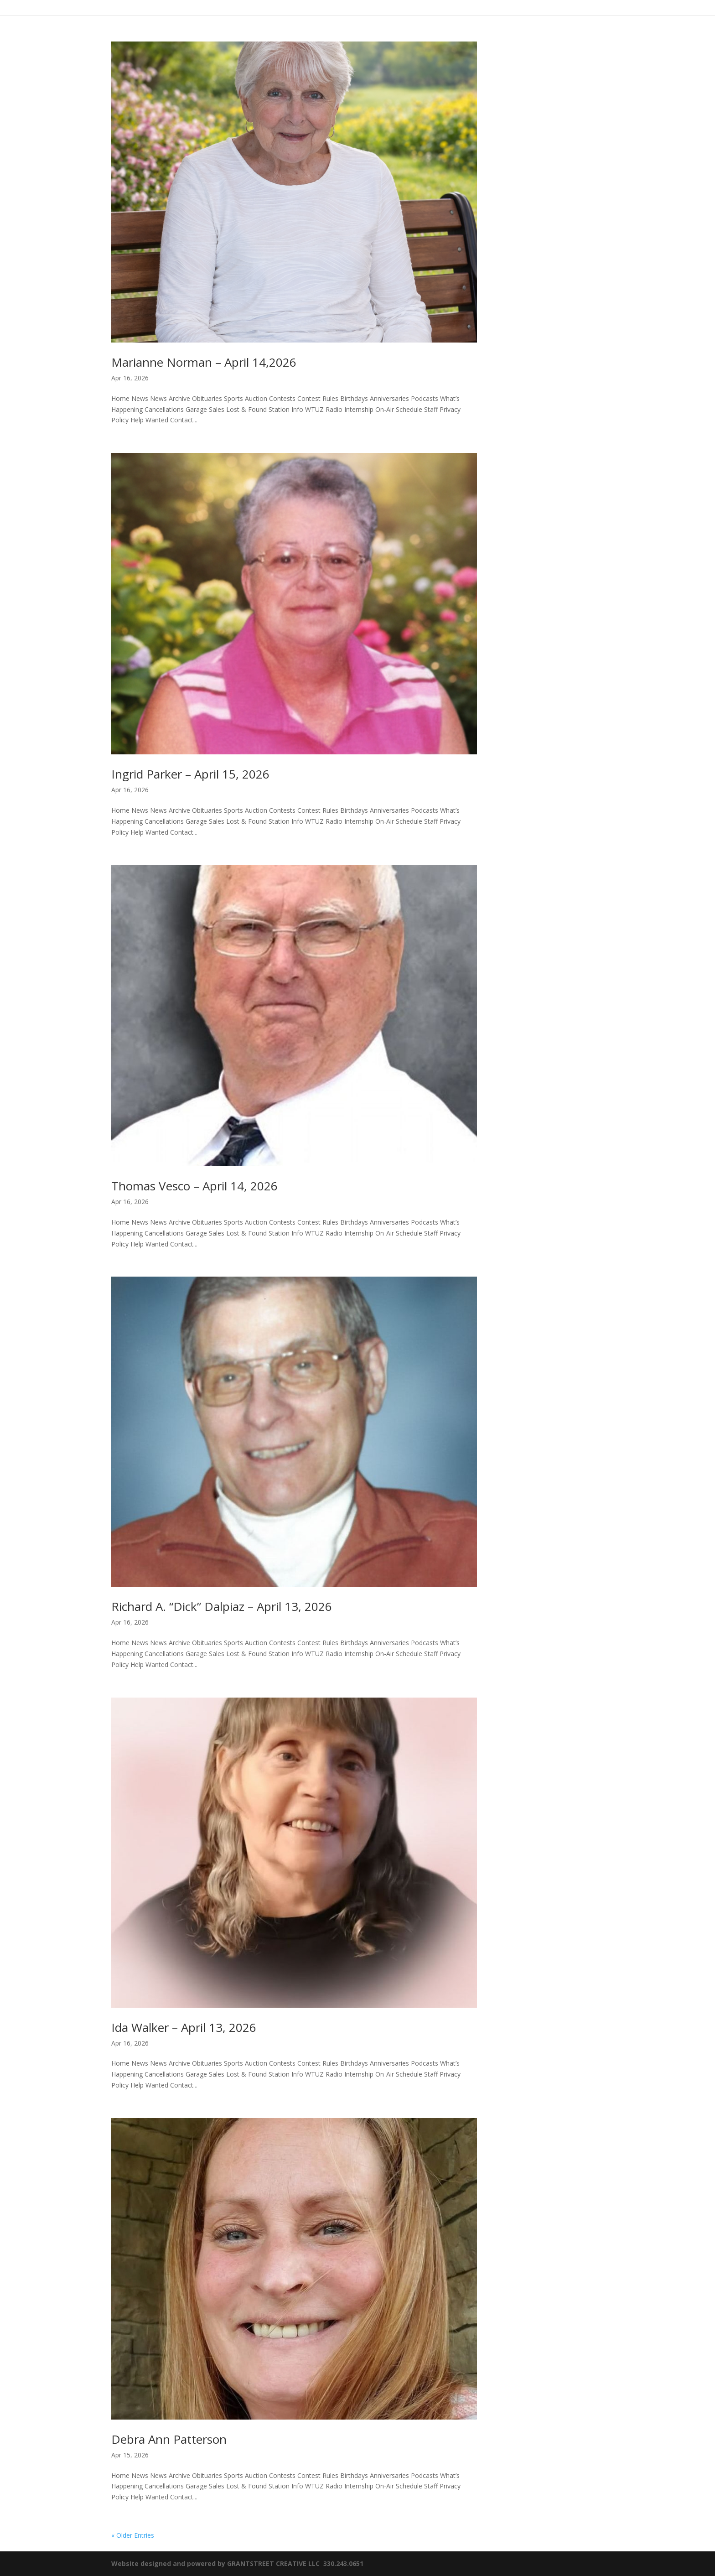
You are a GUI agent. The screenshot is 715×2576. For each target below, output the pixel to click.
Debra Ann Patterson (169, 2439)
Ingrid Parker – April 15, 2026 (190, 774)
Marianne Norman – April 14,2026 (203, 362)
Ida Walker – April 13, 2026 (183, 2027)
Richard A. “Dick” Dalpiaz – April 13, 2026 (221, 1606)
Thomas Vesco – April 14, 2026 (194, 1186)
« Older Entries (132, 2535)
